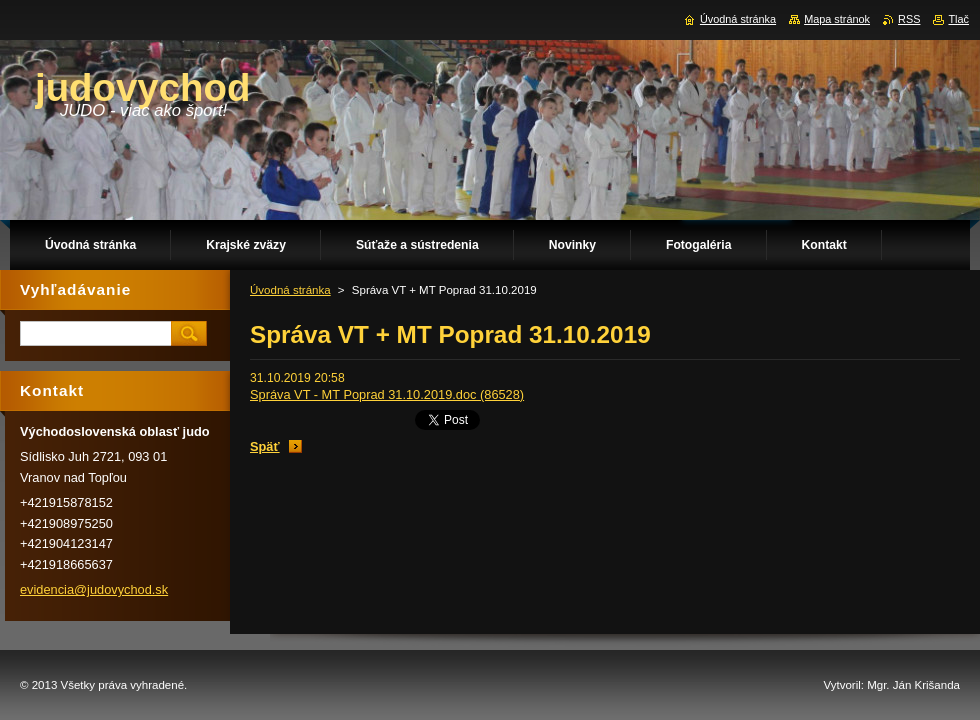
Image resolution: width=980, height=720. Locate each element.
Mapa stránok (837, 19)
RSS (909, 19)
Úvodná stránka (290, 290)
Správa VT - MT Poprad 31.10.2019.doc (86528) (387, 394)
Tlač (958, 19)
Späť (265, 446)
